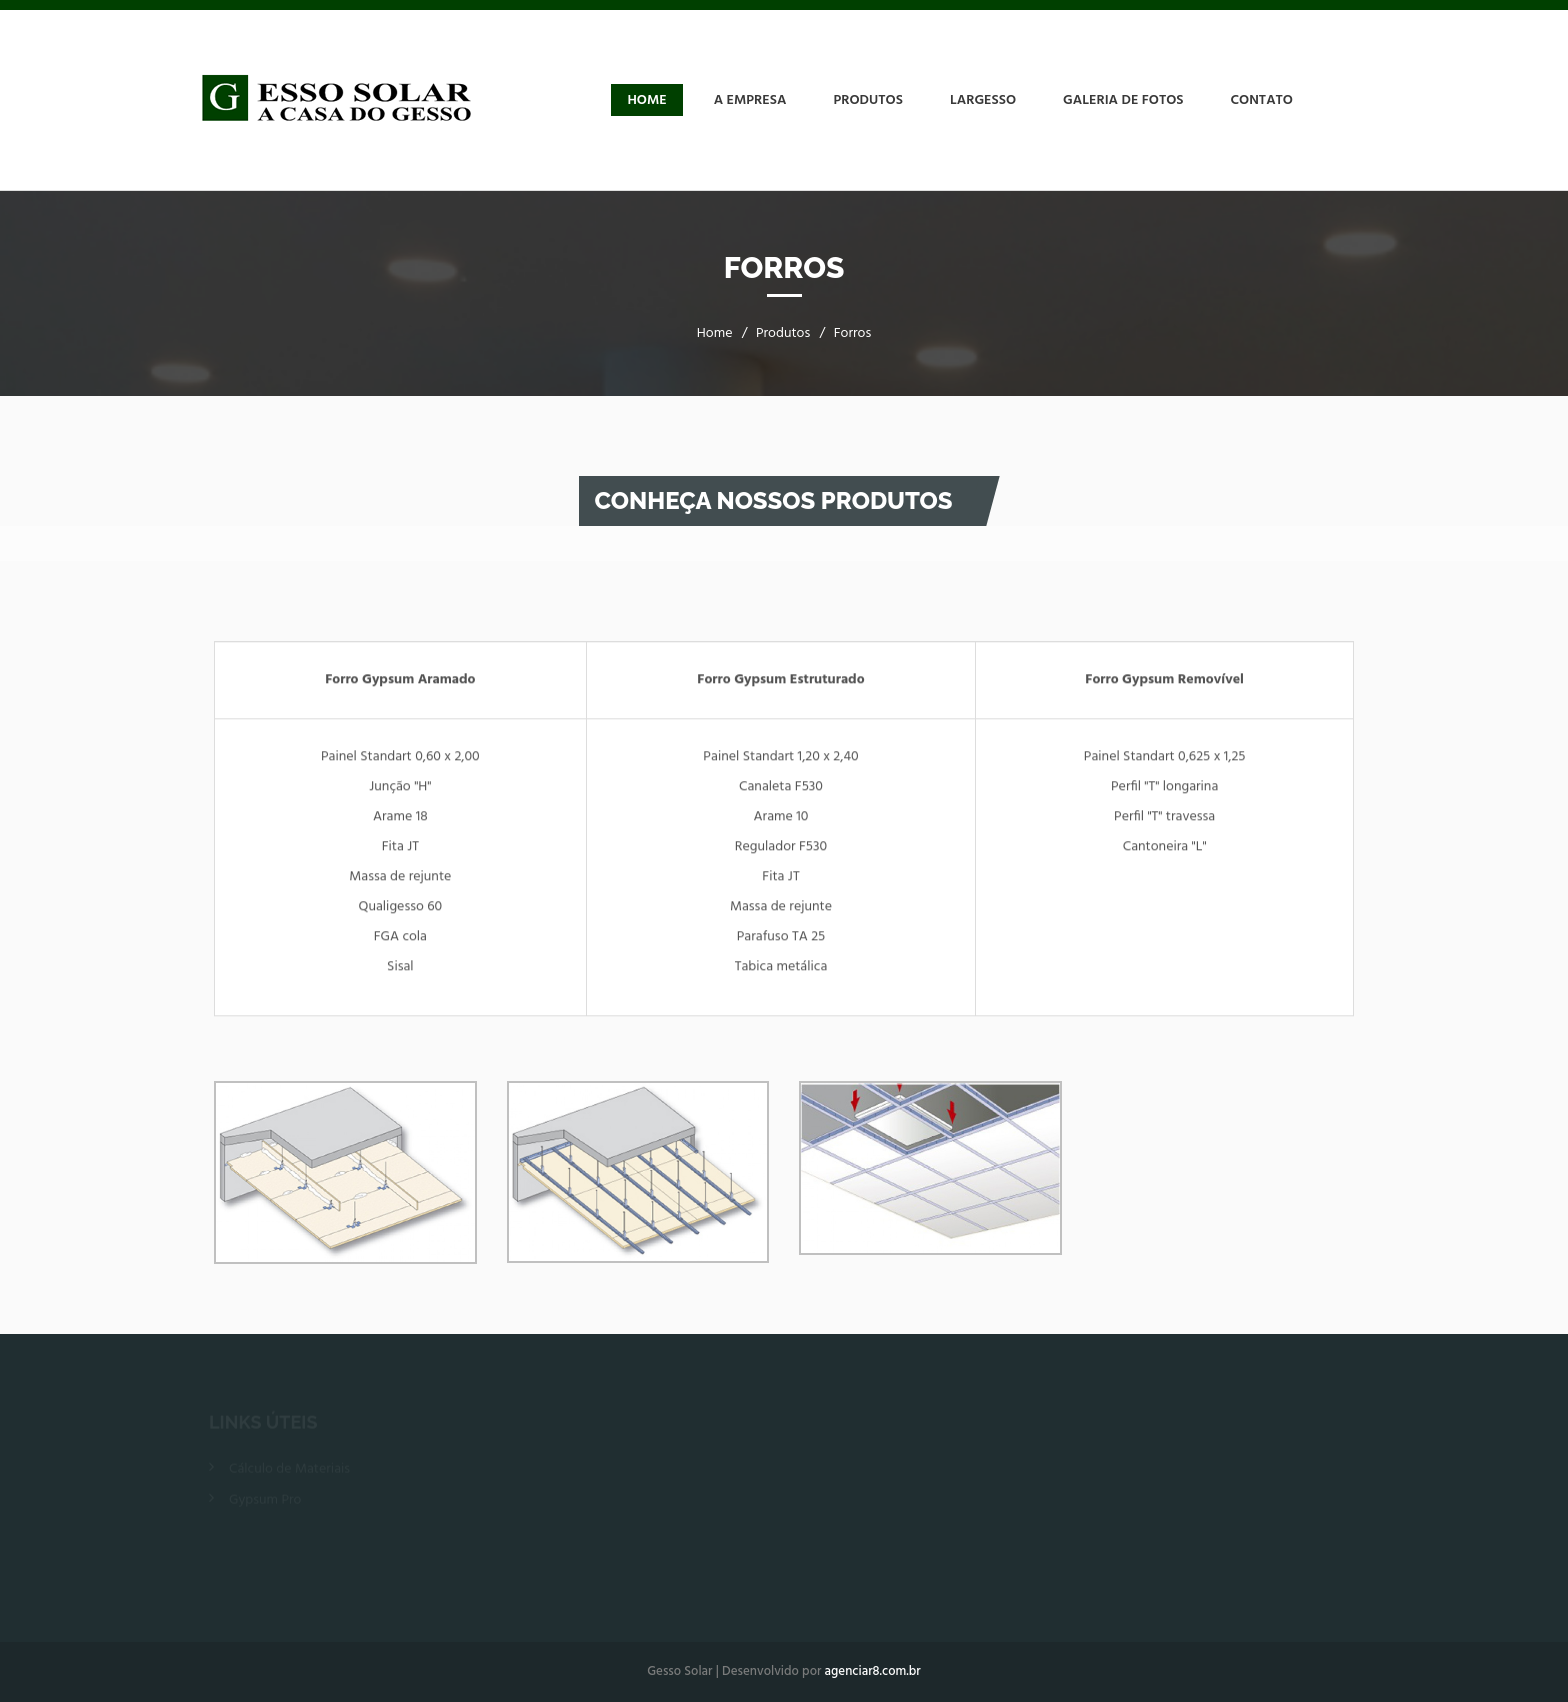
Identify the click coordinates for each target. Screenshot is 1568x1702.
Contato (1262, 100)
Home (646, 100)
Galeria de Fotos (1123, 100)
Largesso (983, 100)
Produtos (867, 100)
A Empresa (750, 100)
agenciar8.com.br (873, 1671)
